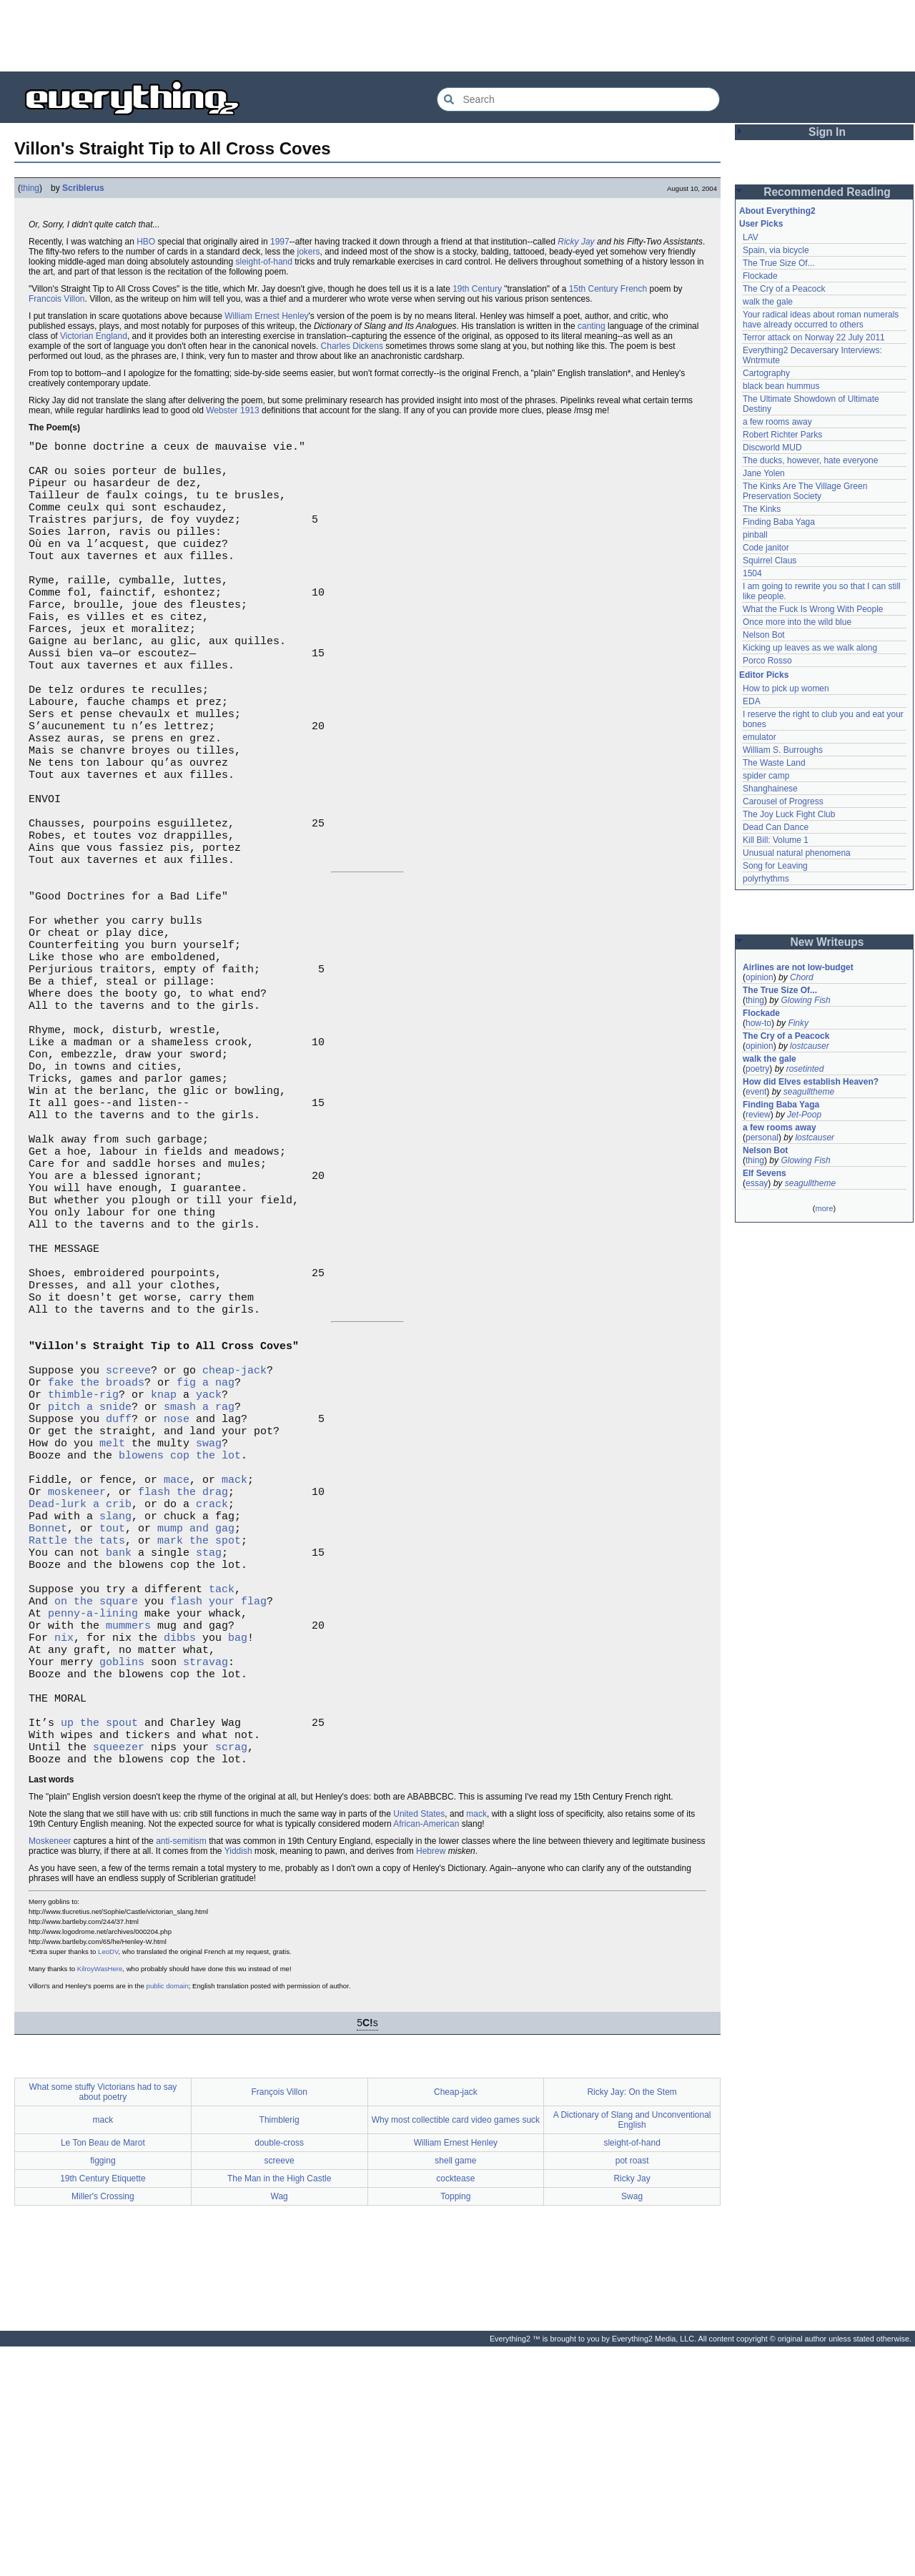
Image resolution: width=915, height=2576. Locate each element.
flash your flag (218, 1802)
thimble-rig (83, 1559)
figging (102, 2390)
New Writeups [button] (827, 942)
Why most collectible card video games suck (456, 2349)
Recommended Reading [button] (827, 192)
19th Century (477, 289)
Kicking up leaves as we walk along (810, 648)
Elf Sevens (764, 1173)
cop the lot (205, 1631)
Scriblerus (83, 188)
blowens (141, 1631)
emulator (759, 737)
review (758, 1115)
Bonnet (48, 1716)
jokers (308, 252)
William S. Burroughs (783, 750)
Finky (798, 1023)
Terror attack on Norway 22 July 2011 (814, 337)
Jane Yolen (764, 473)
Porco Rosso (767, 661)
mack (234, 1659)
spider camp (766, 776)
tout (112, 1716)
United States (419, 2043)
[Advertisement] (457, 36)
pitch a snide (90, 1573)
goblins (121, 1874)
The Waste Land (774, 763)
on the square (96, 1802)
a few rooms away (777, 422)
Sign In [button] (827, 132)
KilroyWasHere (100, 2198)
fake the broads (96, 1545)
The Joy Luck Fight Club (789, 814)
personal (762, 1137)
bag (237, 1845)
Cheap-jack (456, 2321)
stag (209, 1745)
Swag (632, 2426)
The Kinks (762, 509)
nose (176, 1588)
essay (757, 1183)
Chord (801, 977)
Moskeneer (50, 2071)
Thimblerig (279, 2349)
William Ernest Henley (266, 316)
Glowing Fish (805, 1000)
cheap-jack (234, 1531)
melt (112, 1616)
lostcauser (809, 1046)
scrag (231, 1974)
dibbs (180, 1845)
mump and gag (195, 1716)
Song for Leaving (775, 866)
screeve (128, 1531)
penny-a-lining (93, 1817)
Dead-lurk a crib (80, 1688)
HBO (146, 242)
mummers (128, 1831)
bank (119, 1745)
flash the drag (183, 1674)
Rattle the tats (77, 1731)
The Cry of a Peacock (784, 289)
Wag (279, 2426)
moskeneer (77, 1674)
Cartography (766, 373)
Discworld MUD (772, 448)
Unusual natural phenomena (797, 853)
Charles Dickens (352, 346)
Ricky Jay (576, 242)
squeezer (118, 1974)
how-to (758, 1023)
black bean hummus (781, 386)
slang (115, 1702)
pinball (755, 535)
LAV (750, 237)
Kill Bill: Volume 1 (775, 840)
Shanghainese (770, 789)
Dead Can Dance (775, 827)
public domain (168, 2215)
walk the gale (768, 302)
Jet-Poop (804, 1115)
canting (591, 326)
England (111, 336)
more (824, 1208)
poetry (757, 1069)
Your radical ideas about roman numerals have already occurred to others (821, 320)
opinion (759, 977)
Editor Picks (763, 675)
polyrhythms (766, 879)
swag (209, 1616)
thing (30, 188)
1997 (280, 242)
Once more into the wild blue (797, 622)
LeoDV (108, 2181)
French (633, 289)
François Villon (279, 2321)
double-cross (279, 2372)
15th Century (593, 289)
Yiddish (238, 2081)
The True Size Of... (779, 263)
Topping (455, 2426)
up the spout (99, 1945)
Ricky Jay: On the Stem (631, 2321)
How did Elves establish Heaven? (811, 1082)
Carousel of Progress (783, 801)
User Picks (761, 224)
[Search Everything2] (578, 99)
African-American (426, 2053)
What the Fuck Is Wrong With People (813, 609)
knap (164, 1559)
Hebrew (430, 2081)
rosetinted (805, 1069)
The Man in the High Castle (279, 2408)
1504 (752, 573)
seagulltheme (808, 1092)
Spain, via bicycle (776, 250)
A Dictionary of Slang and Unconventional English (632, 2349)
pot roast (632, 2390)
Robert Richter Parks (782, 435)
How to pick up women (786, 689)
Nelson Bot (764, 635)
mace (176, 1659)
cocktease (455, 2408)
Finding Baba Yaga (779, 522)
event (756, 1092)
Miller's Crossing (102, 2426)
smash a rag (199, 1573)
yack (209, 1559)
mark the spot (199, 1731)
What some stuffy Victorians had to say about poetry (103, 2321)
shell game (455, 2390)
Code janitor (766, 548)
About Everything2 (777, 211)
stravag (205, 1874)
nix (64, 1845)
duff (119, 1588)
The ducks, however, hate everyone (810, 460)
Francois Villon (56, 299)
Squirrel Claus (769, 561)
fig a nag (205, 1545)
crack (212, 1688)
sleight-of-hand (264, 262)
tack (221, 1788)
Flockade (760, 276)
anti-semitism (181, 2071)
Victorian (76, 336)
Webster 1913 (232, 410)
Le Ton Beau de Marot (103, 2372)
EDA (752, 701)
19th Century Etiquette (102, 2408)
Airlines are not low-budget (798, 967)
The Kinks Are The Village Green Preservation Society (805, 491)
